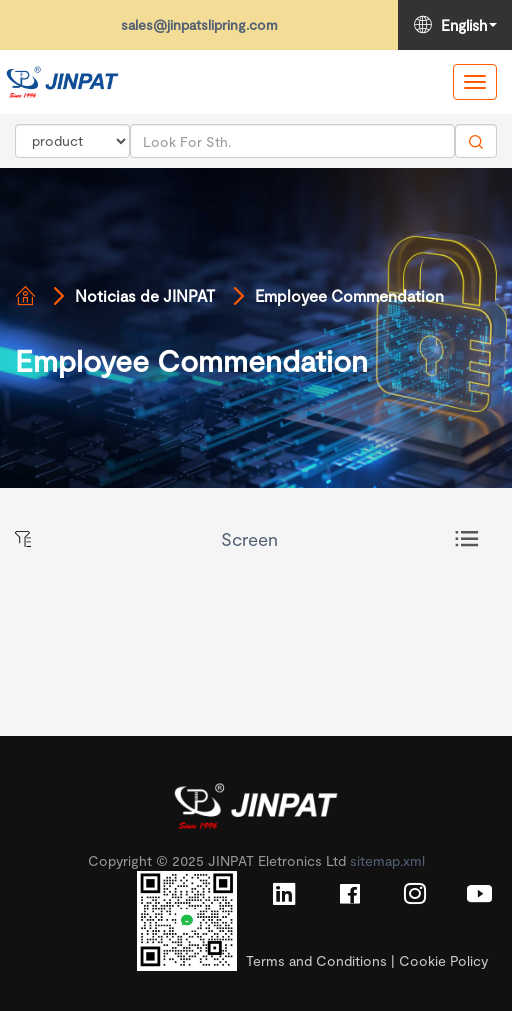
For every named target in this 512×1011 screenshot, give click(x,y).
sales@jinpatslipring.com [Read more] (199, 24)
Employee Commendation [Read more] (349, 295)
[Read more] (62, 82)
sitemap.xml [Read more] (387, 860)
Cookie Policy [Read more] (443, 960)
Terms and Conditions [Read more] (316, 960)
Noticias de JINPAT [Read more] (145, 295)
